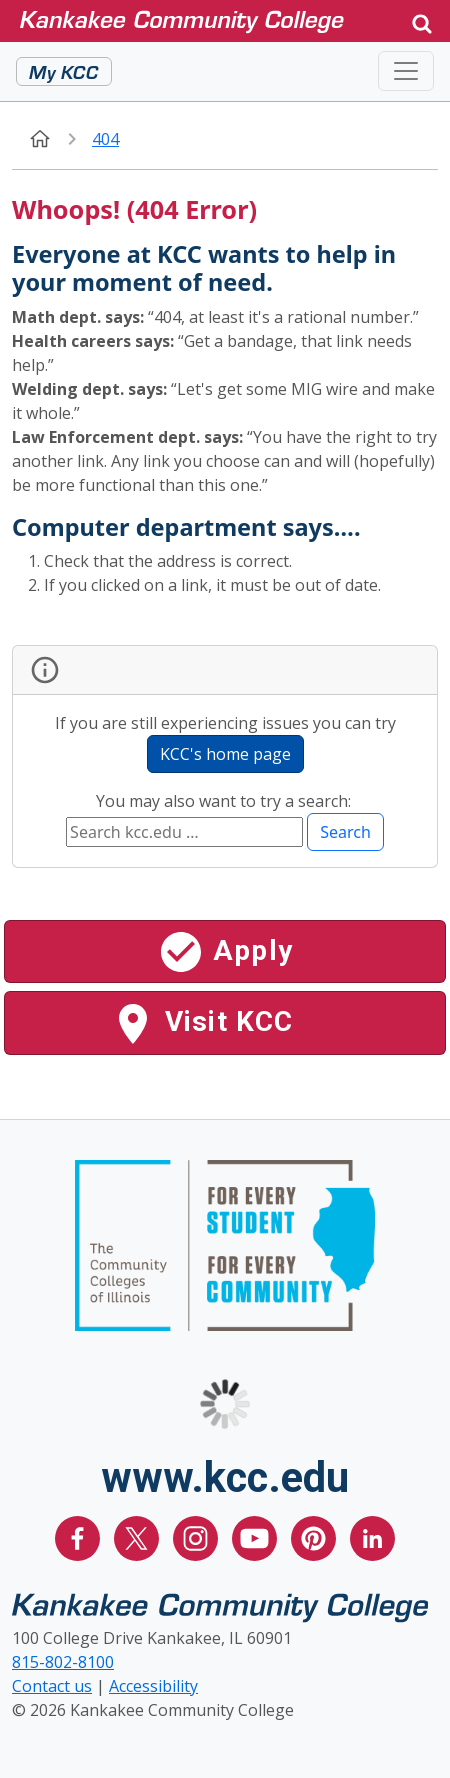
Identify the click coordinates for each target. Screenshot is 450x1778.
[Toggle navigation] (406, 71)
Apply (225, 952)
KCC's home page (225, 754)
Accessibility (153, 1686)
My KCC (64, 71)
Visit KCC (201, 1024)
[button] (422, 21)
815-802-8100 (63, 1662)
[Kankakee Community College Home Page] (207, 20)
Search (345, 832)
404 (105, 139)
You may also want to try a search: (225, 801)
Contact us (52, 1686)
